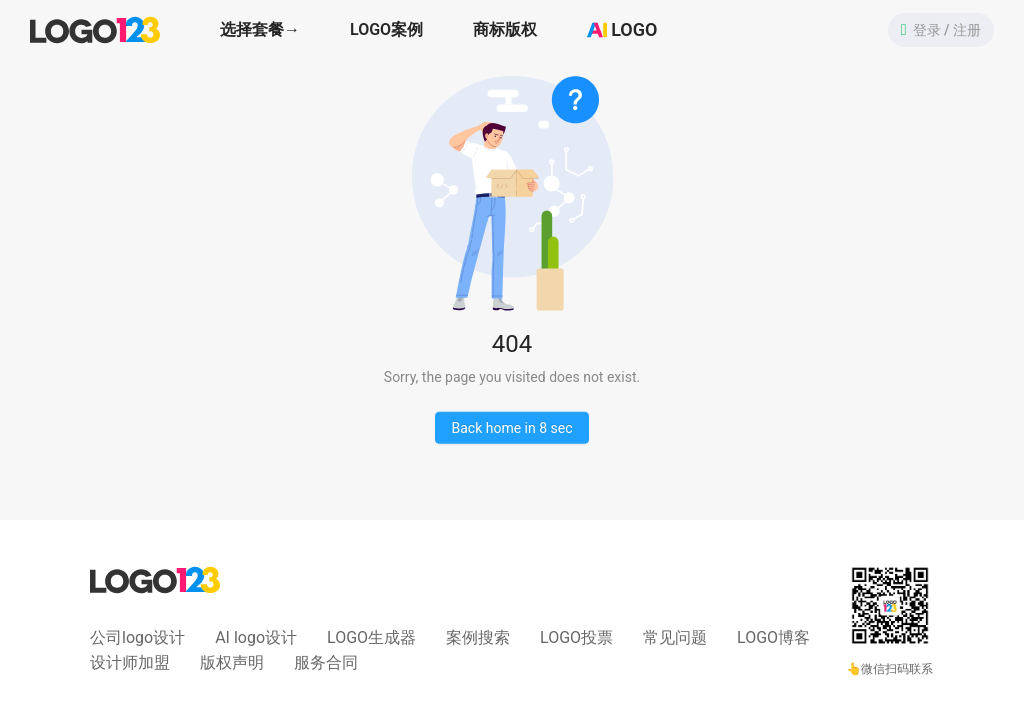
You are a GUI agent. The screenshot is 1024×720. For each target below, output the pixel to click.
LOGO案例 (386, 29)
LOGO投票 (576, 637)
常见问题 (675, 637)
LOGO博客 (773, 637)
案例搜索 (478, 637)
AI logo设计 (256, 637)
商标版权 (505, 29)
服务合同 (326, 662)
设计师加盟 (130, 662)
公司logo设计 (137, 637)
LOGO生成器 (371, 637)
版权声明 (232, 662)
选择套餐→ (260, 29)
